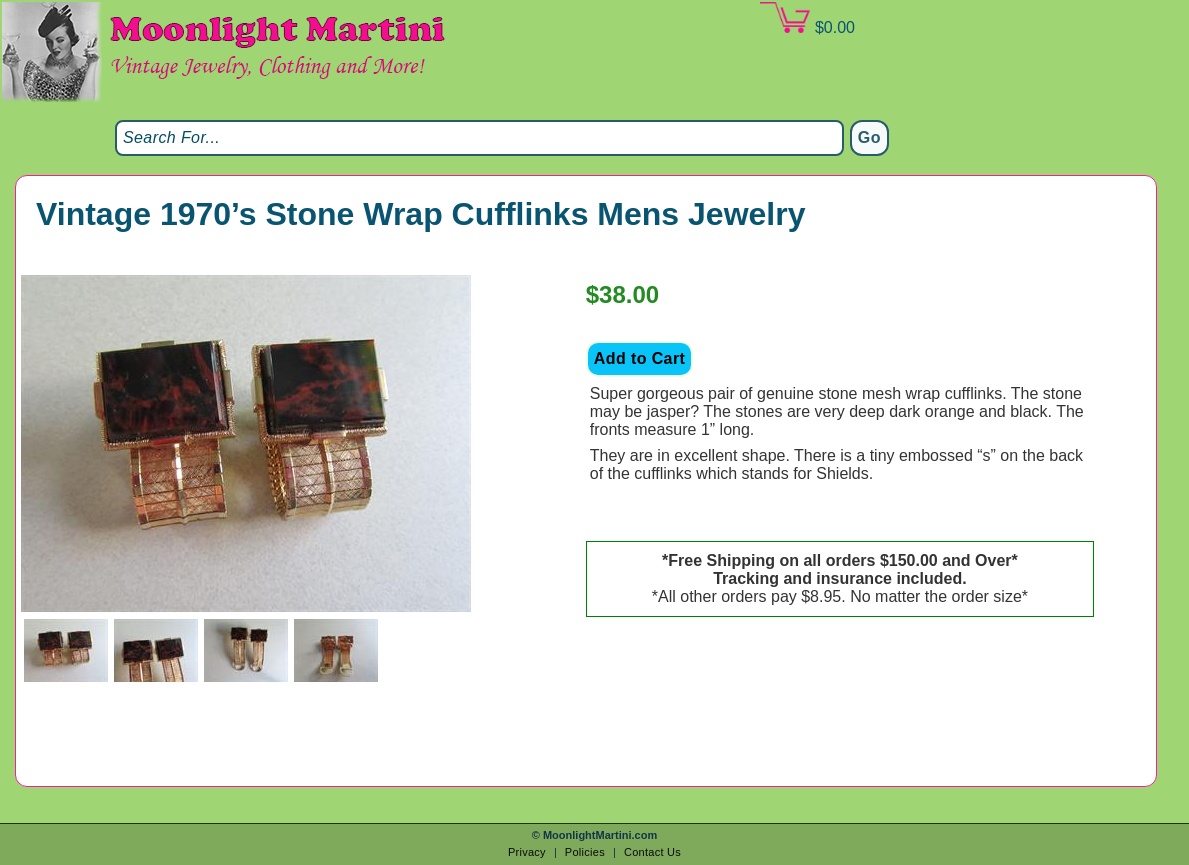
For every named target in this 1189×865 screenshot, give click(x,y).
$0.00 (807, 19)
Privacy (527, 852)
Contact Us (652, 852)
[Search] (479, 138)
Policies (585, 852)
